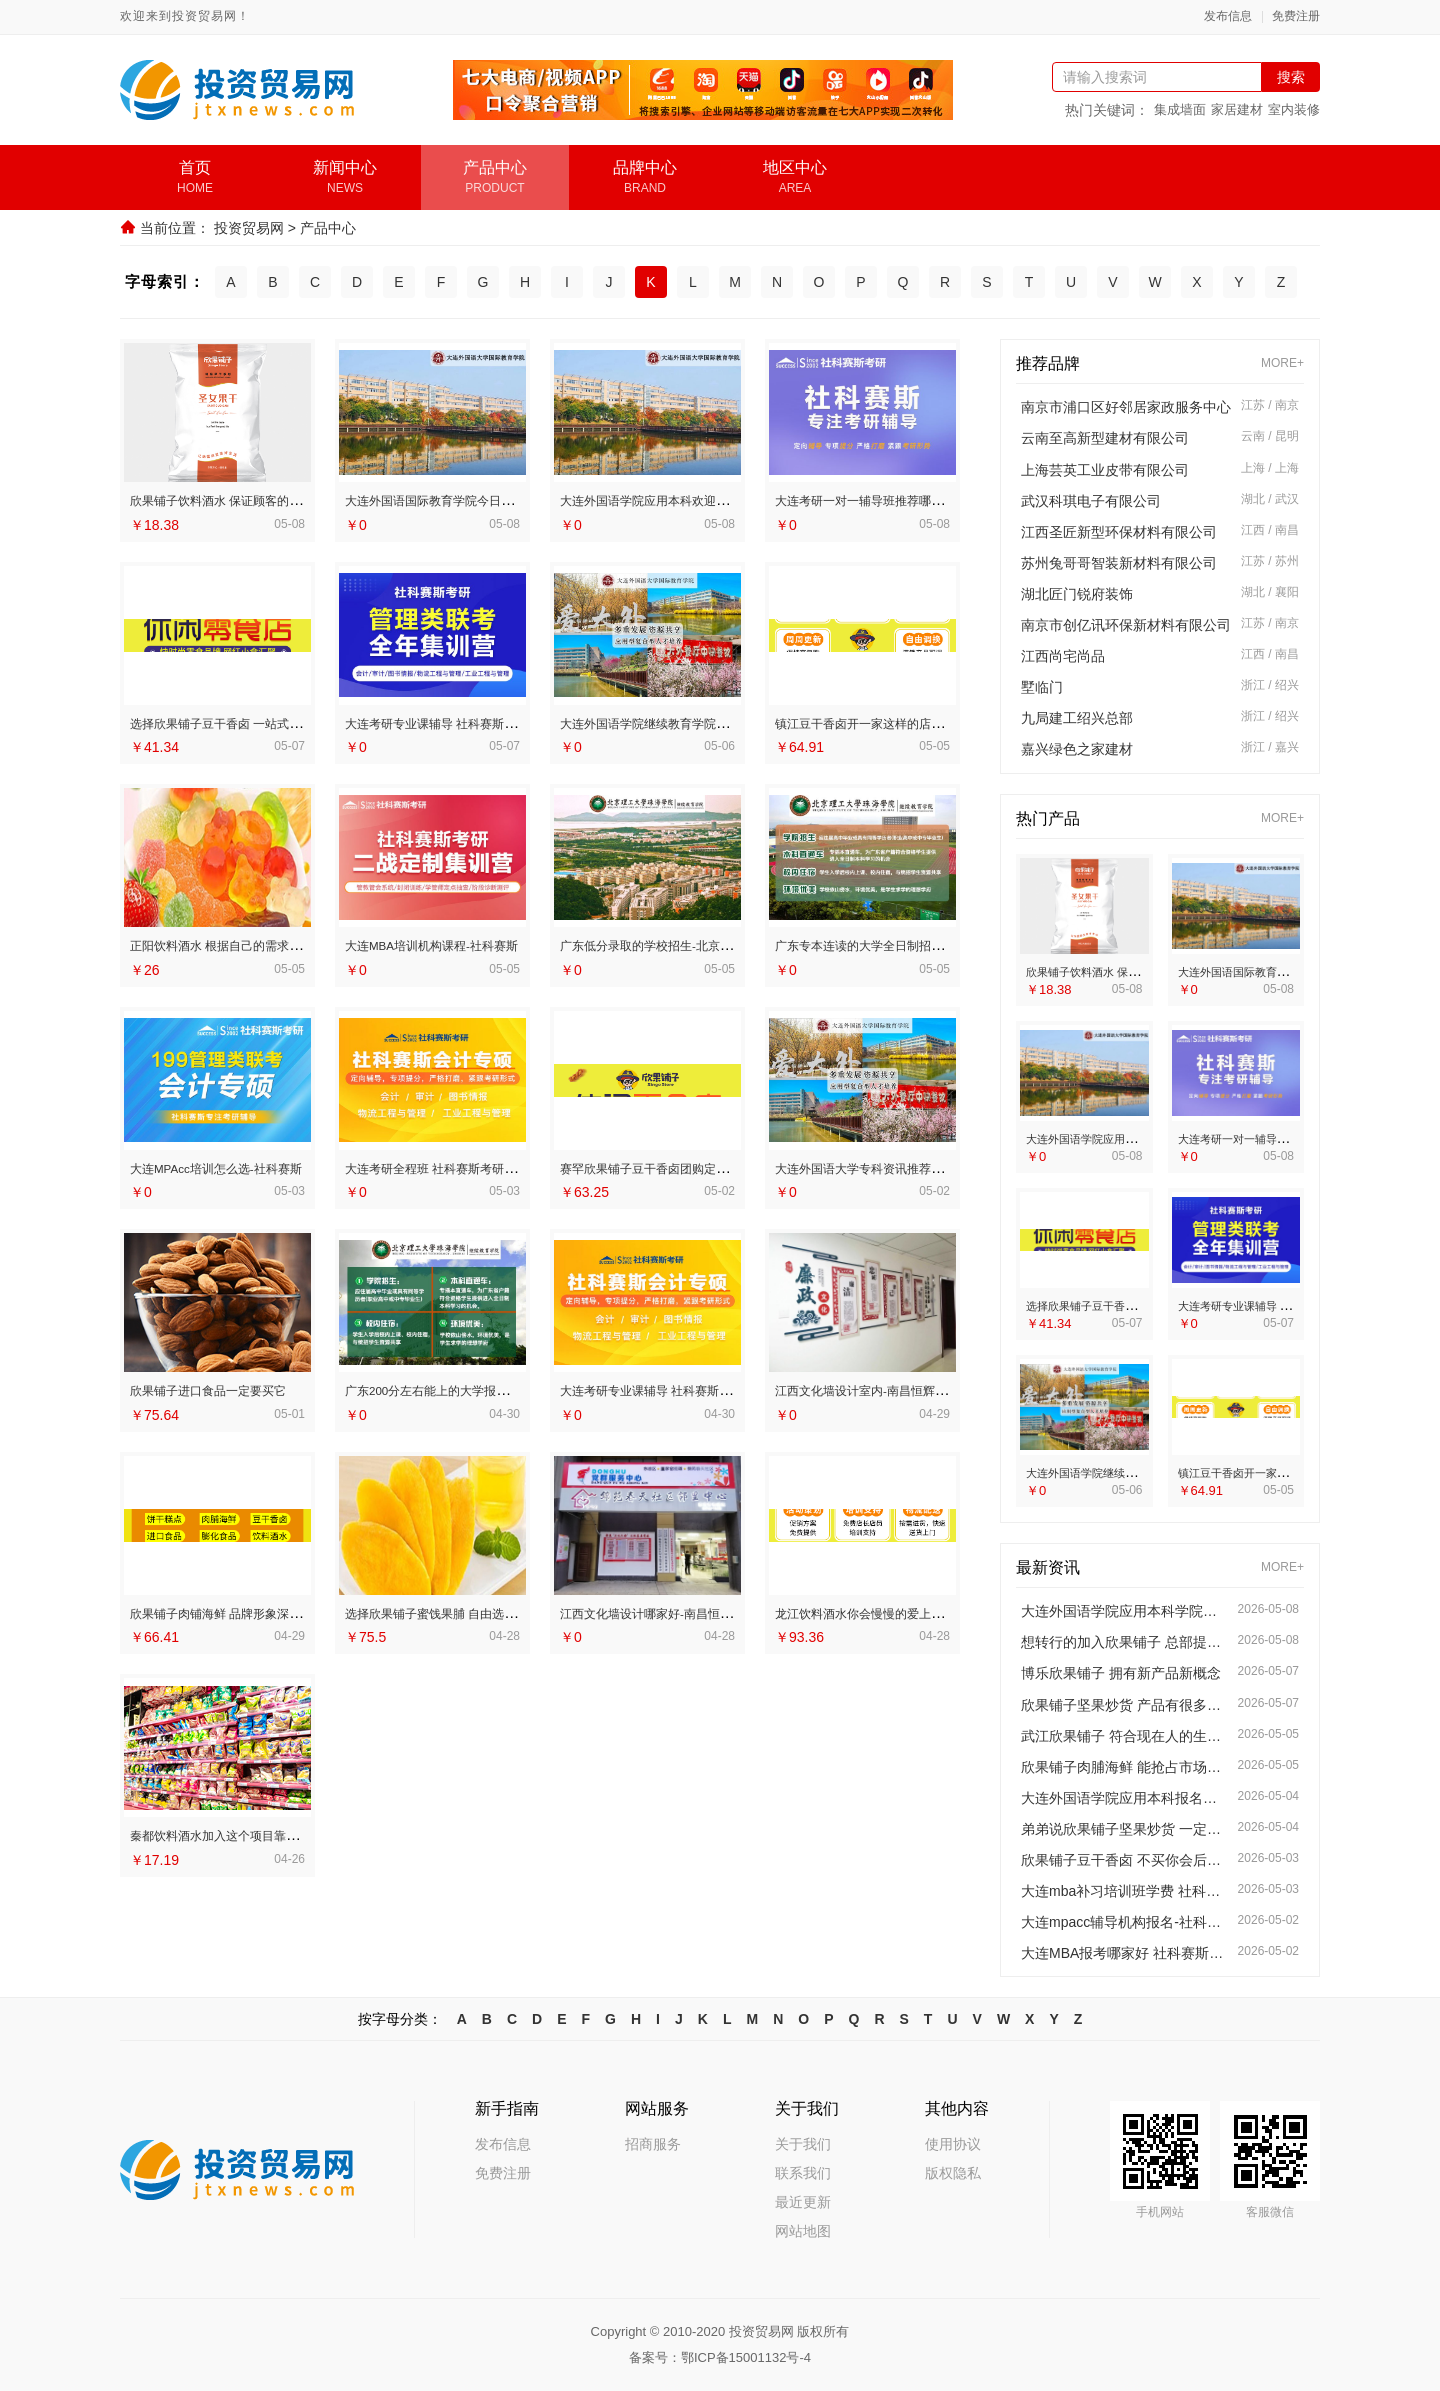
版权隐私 (953, 2173)
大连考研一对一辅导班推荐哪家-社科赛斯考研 (927, 499)
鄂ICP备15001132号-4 (746, 2357)
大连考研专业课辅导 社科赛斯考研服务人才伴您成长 (519, 721)
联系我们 (803, 2173)
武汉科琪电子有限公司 (1091, 501)
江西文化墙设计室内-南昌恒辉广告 (890, 1387)
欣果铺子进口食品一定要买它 (227, 1387)
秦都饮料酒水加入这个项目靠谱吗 (242, 1831)
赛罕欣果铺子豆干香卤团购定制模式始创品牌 (710, 1165)
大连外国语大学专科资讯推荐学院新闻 (902, 1165)
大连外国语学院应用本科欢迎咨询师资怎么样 (710, 499)
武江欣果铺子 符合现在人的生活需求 (1124, 1736)
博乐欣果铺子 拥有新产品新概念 (1121, 1673)
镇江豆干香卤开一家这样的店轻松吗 (895, 721)
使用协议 (953, 2144)
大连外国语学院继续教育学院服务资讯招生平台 (717, 721)
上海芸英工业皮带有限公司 (1105, 470)
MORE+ (1282, 363)
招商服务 (653, 2144)
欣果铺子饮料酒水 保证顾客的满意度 (252, 499)
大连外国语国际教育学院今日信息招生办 (480, 499)
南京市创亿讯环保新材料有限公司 (1126, 625)
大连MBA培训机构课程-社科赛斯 (454, 943)
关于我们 (803, 2144)
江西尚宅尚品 (1063, 656)
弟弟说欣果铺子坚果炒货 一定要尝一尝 (1124, 1829)
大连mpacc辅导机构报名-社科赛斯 (1124, 1922)
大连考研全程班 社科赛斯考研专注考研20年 (490, 1165)
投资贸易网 (249, 228)
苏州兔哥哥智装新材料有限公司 (1119, 563)
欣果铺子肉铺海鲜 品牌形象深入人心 (252, 1609)
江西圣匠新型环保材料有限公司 (1119, 532)
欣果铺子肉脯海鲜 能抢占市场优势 (1124, 1767)
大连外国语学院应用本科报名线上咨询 (1124, 1798)
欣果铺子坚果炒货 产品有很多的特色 (1124, 1705)
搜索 (1291, 77)
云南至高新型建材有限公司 (1105, 438)
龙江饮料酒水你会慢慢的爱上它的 (887, 1609)
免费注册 (1296, 16)
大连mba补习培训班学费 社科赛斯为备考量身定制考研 (1124, 1891)
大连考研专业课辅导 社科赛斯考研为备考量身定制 (727, 1387)
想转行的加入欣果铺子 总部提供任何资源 (1124, 1642)
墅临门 (1042, 687)
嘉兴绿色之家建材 (1077, 749)
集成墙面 (1180, 110)
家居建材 (1237, 110)
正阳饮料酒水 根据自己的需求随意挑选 (259, 943)
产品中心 (328, 228)
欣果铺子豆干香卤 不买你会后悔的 (1124, 1860)
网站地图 (803, 2231)
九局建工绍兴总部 (1077, 718)
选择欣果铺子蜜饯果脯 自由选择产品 (467, 1609)
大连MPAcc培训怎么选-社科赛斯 (238, 1165)
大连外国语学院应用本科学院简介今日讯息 (1124, 1611)
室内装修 (1294, 110)
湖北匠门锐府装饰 (1077, 594)
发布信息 (1228, 16)
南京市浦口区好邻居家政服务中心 (1126, 407)
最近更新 (803, 2202)
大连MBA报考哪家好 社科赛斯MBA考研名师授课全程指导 (1124, 1953)
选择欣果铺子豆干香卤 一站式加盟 (244, 721)
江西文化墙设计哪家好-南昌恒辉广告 (682, 1609)
